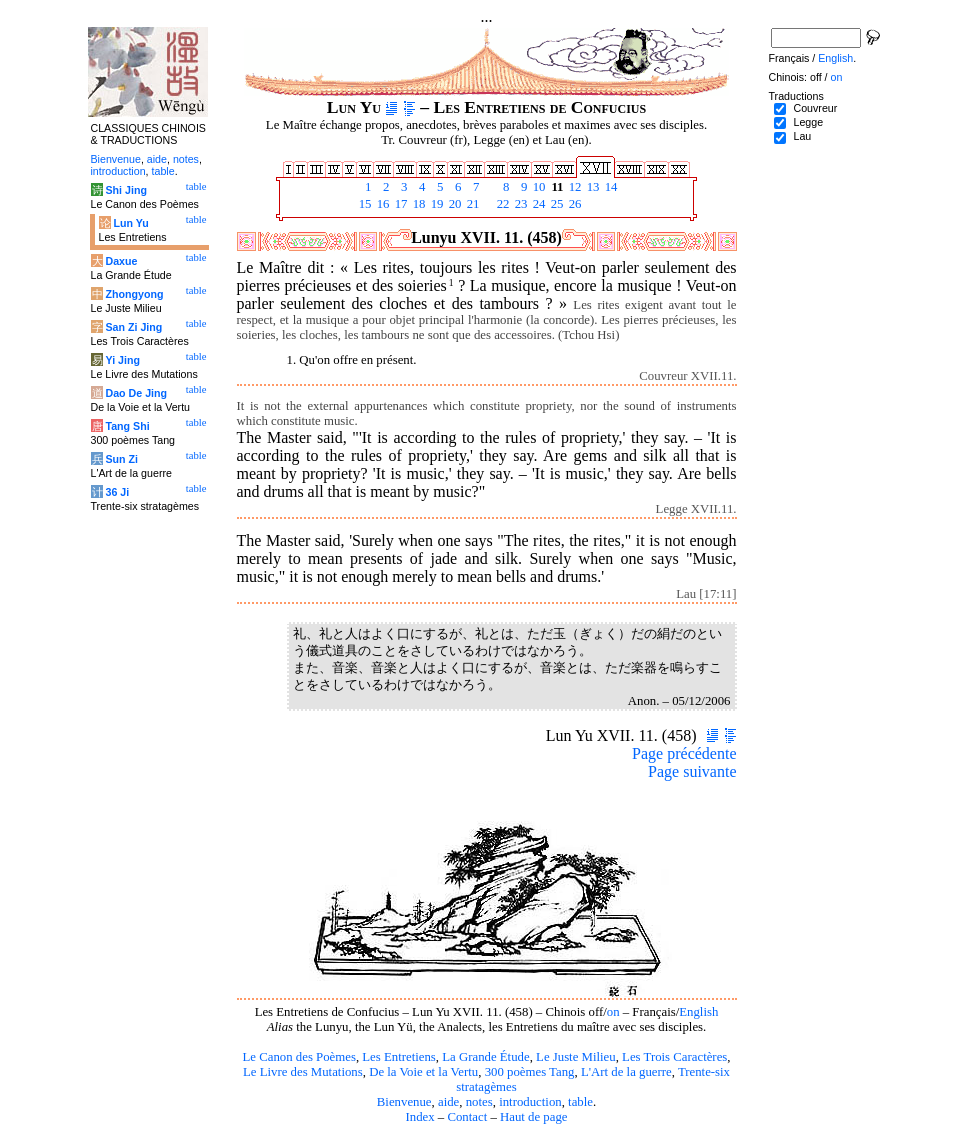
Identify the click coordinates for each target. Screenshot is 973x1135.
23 (520, 204)
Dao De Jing (136, 393)
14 (610, 187)
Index (419, 1117)
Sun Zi (121, 459)
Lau (802, 136)
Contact (467, 1117)
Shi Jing (125, 190)
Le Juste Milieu (576, 1057)
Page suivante (692, 771)
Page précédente (684, 753)
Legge (808, 122)
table (580, 1102)
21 (472, 204)
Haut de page (534, 1117)
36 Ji (117, 492)
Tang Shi (127, 426)
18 (418, 204)
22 (502, 204)
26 (574, 204)
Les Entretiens (399, 1057)
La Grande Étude (485, 1057)
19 (436, 204)
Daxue (121, 261)
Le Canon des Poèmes (299, 1057)
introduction (530, 1102)
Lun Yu (130, 223)
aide (448, 1102)
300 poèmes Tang (530, 1072)
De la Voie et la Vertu (423, 1072)
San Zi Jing (133, 327)
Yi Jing (122, 360)
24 (538, 204)
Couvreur (815, 108)
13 (592, 187)
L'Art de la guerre (626, 1072)
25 (556, 204)
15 (364, 204)
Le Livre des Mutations (303, 1072)
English (698, 1012)
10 (538, 187)
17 (400, 204)
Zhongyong (134, 294)
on (613, 1012)
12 (574, 187)
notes (479, 1102)
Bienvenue (404, 1102)
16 (382, 204)
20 (454, 204)
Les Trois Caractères (674, 1057)
